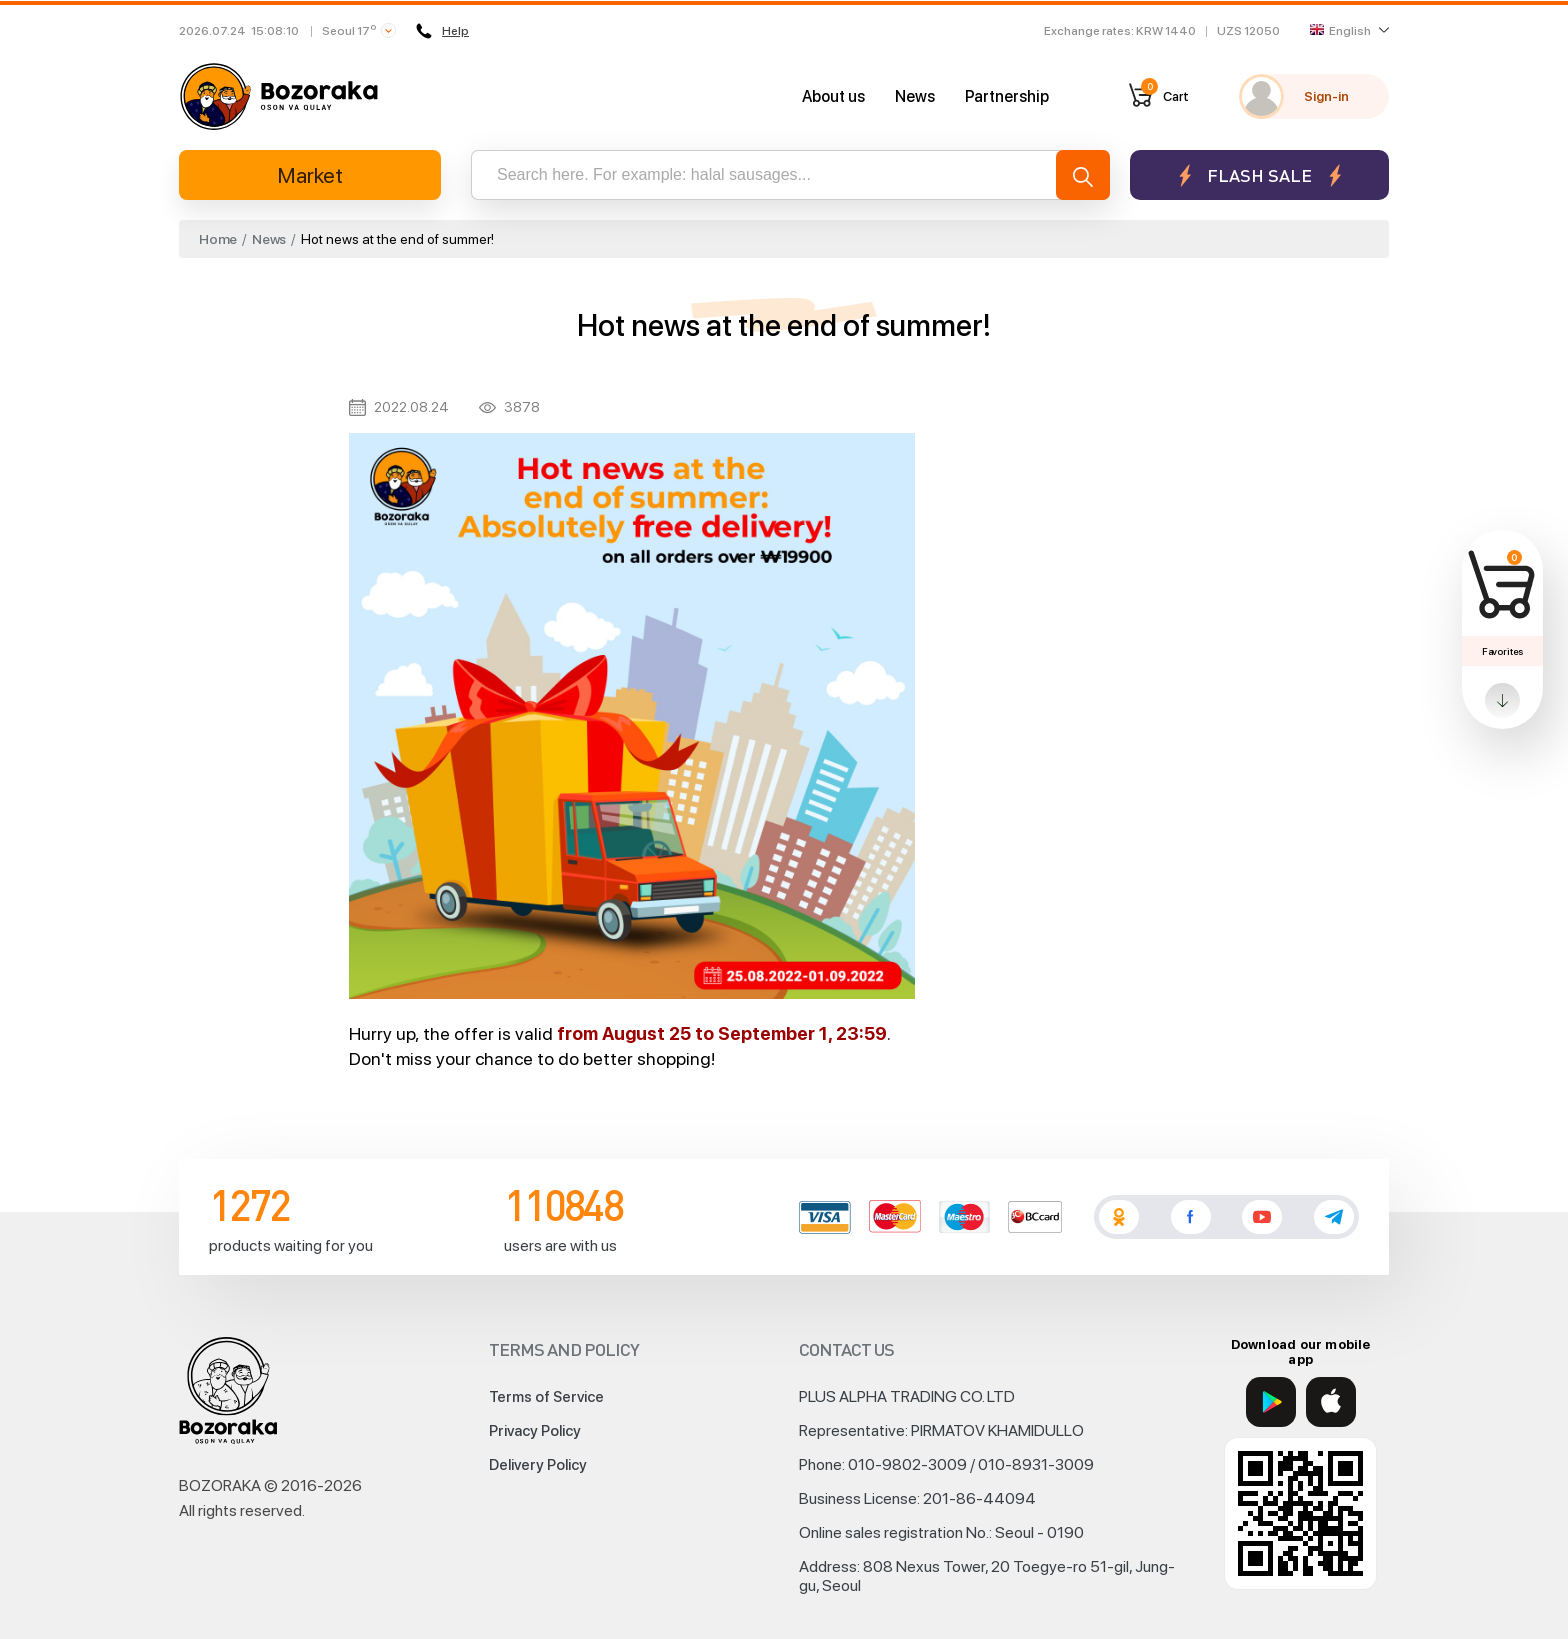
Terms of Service (546, 1397)
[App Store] (1331, 1402)
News (915, 96)
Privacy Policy (535, 1431)
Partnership (1007, 96)
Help (442, 31)
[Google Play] (1271, 1402)
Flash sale (1259, 175)
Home (218, 239)
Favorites (1502, 651)
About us (833, 96)
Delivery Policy (538, 1465)
